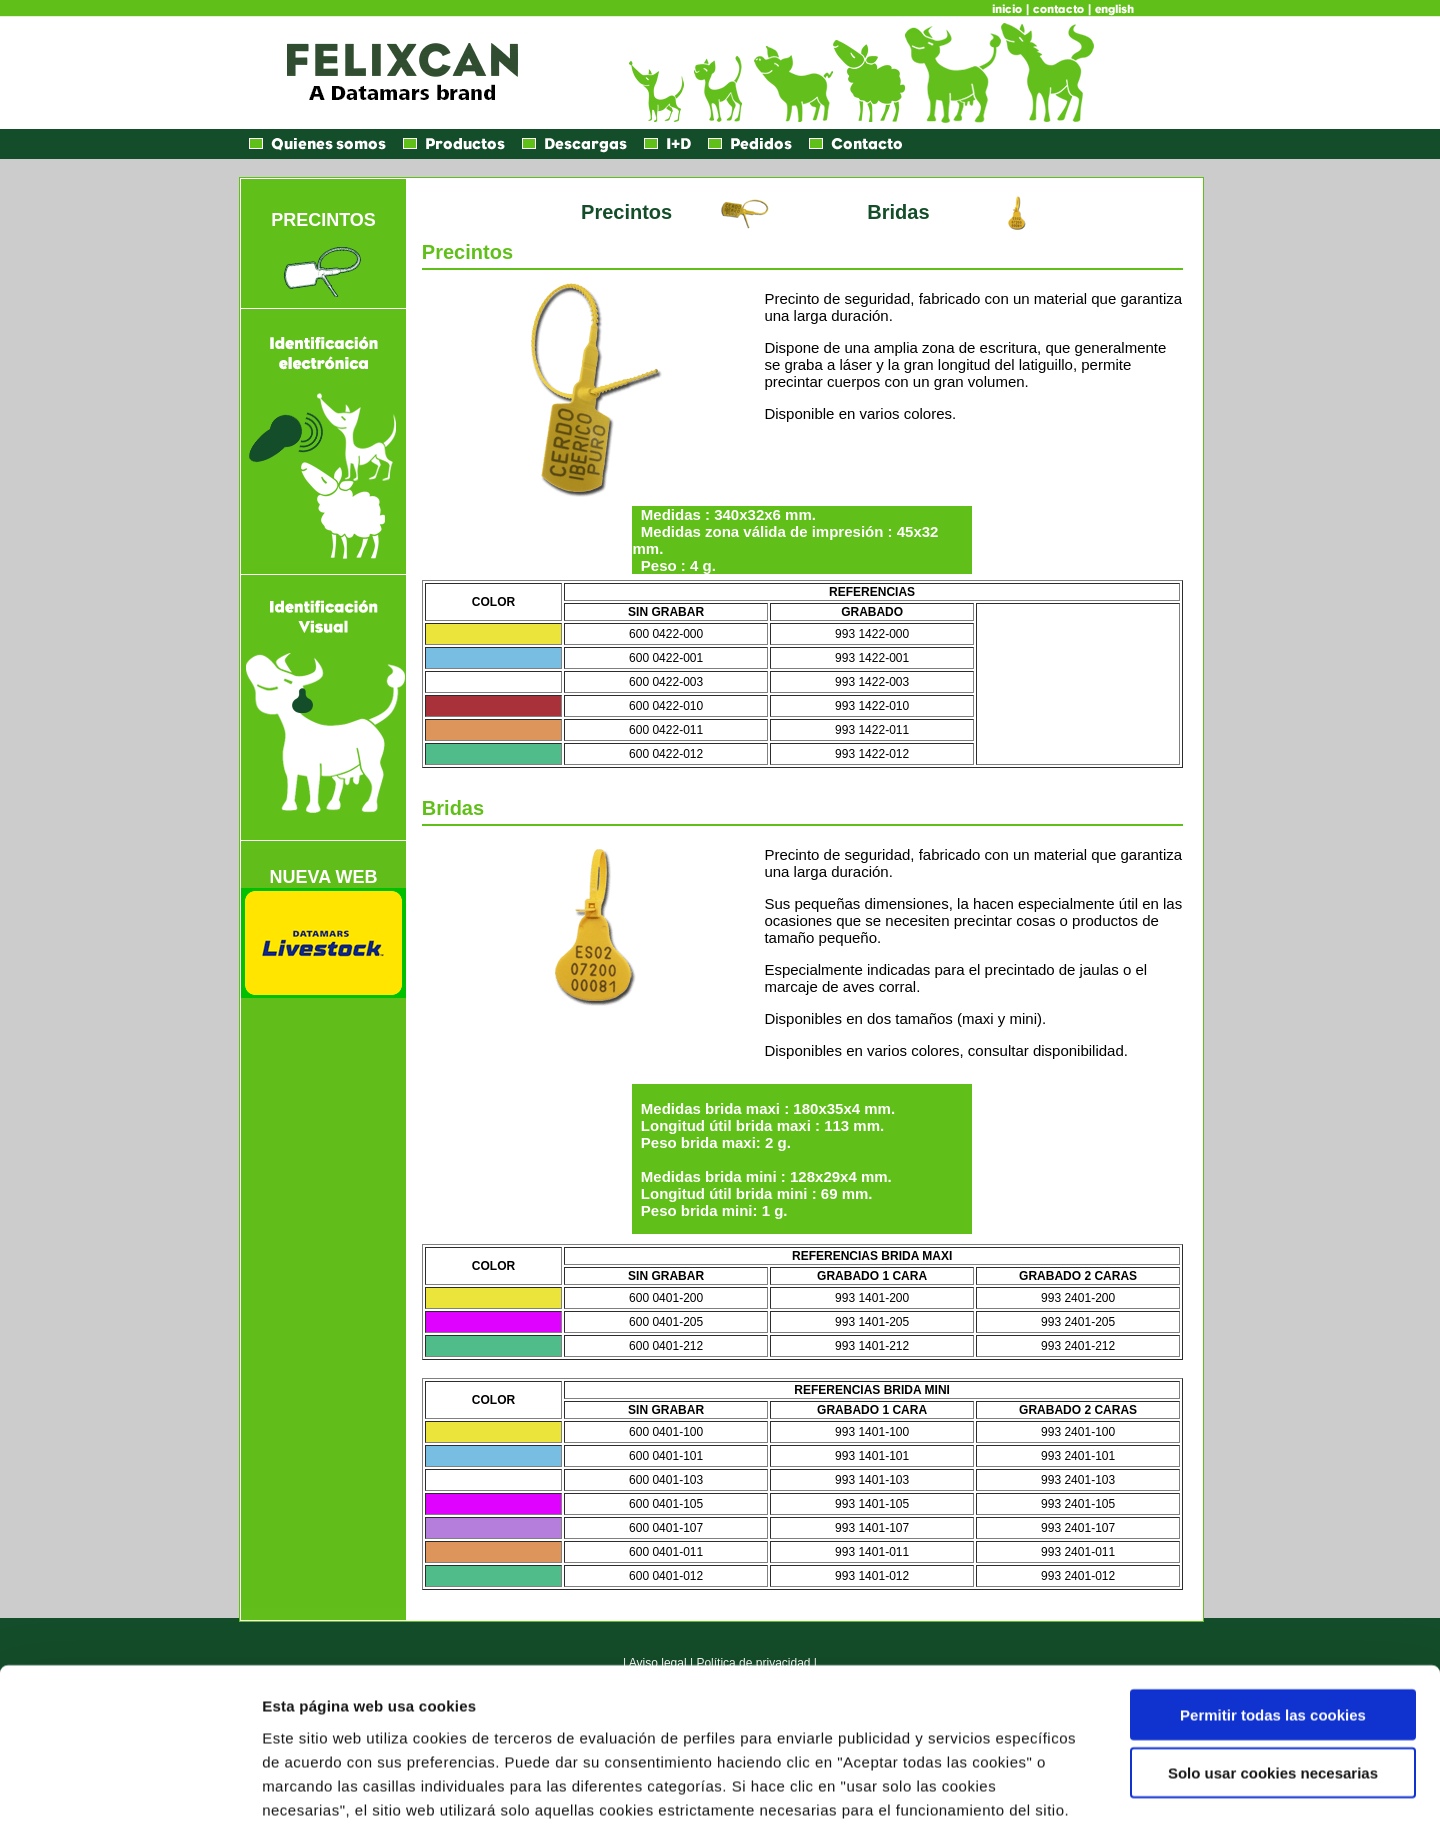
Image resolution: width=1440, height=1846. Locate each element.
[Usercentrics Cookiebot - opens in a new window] (129, 1807)
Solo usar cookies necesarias (1273, 1689)
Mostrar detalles (1074, 1806)
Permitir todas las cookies (1273, 1630)
